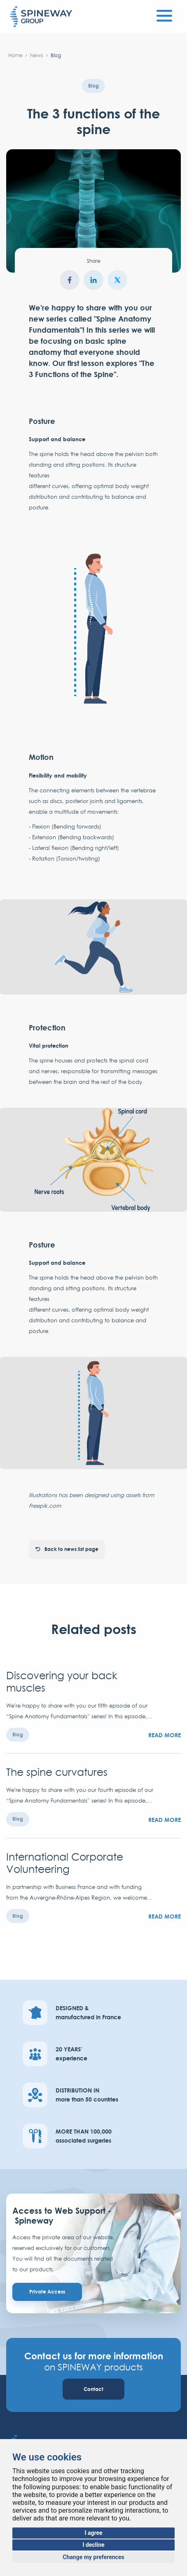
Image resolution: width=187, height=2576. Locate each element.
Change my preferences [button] (93, 2557)
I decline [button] (93, 2544)
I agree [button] (93, 2533)
